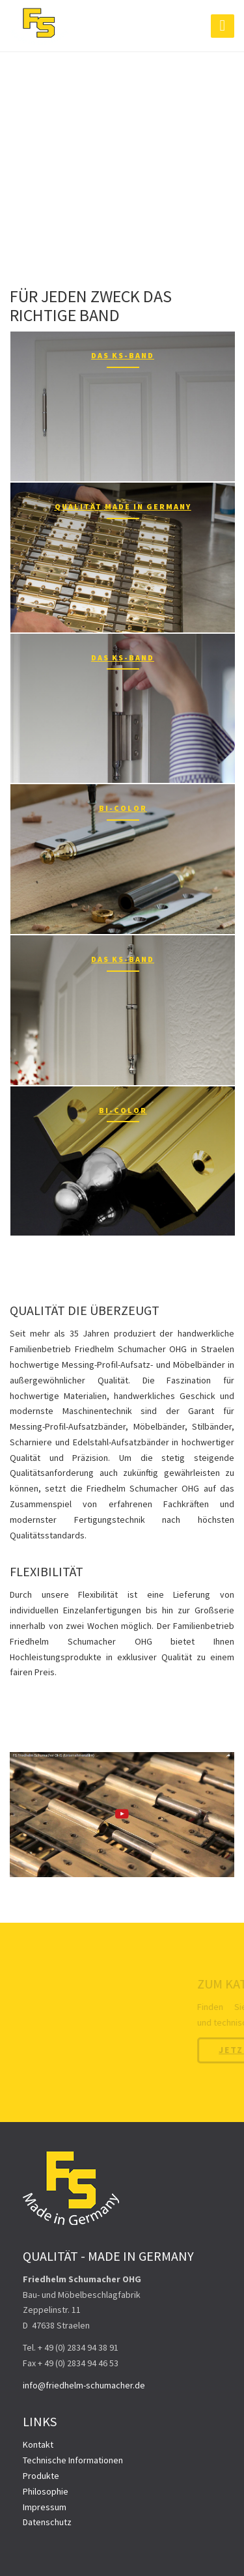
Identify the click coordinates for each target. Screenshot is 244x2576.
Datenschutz (47, 2522)
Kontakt (38, 2444)
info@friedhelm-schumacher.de (84, 2385)
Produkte (41, 2476)
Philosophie (45, 2491)
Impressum (44, 2507)
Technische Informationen (73, 2460)
